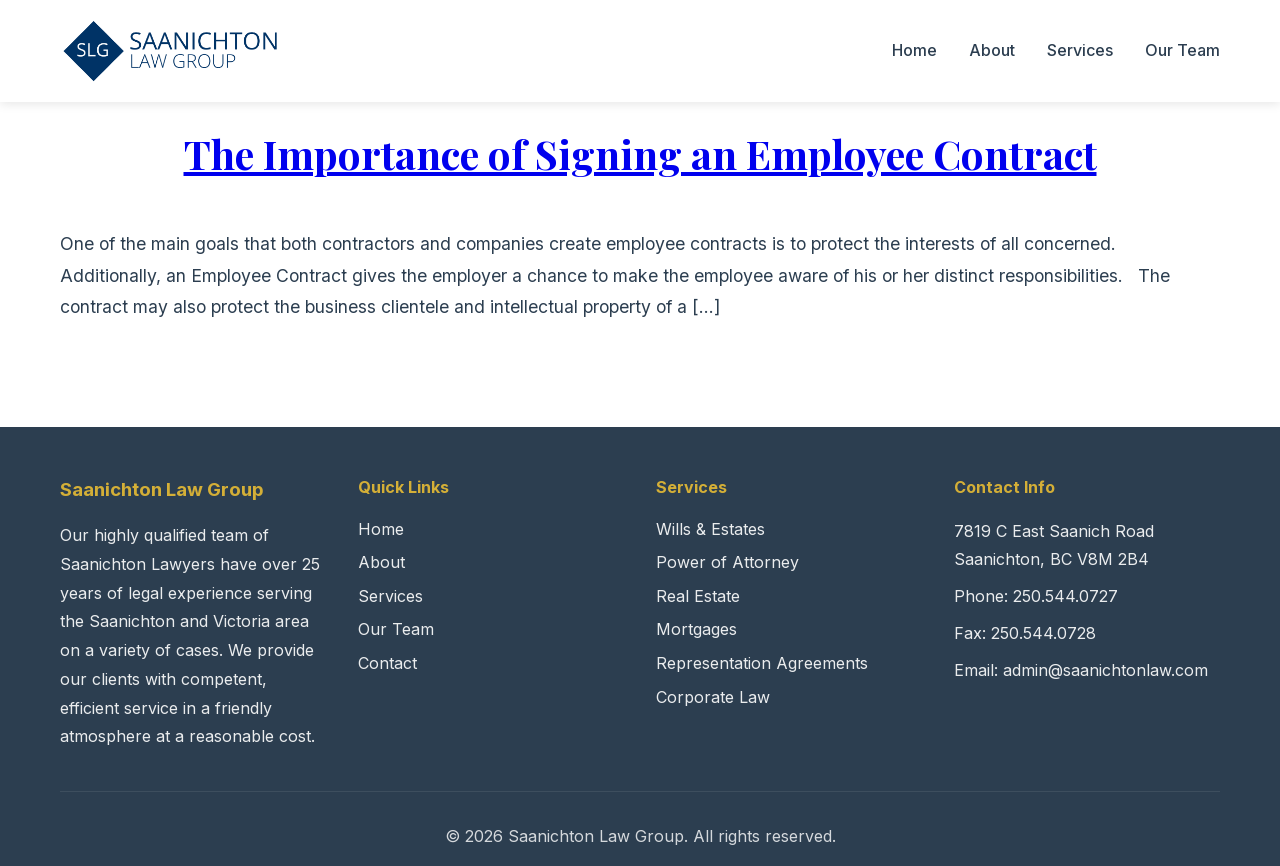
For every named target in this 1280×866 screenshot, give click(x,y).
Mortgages (696, 629)
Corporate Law (713, 697)
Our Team (1182, 50)
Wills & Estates (710, 529)
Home (914, 50)
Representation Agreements (762, 663)
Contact (387, 663)
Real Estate (698, 596)
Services (1080, 50)
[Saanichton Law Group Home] (171, 51)
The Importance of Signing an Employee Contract (640, 153)
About (992, 50)
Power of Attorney (727, 562)
